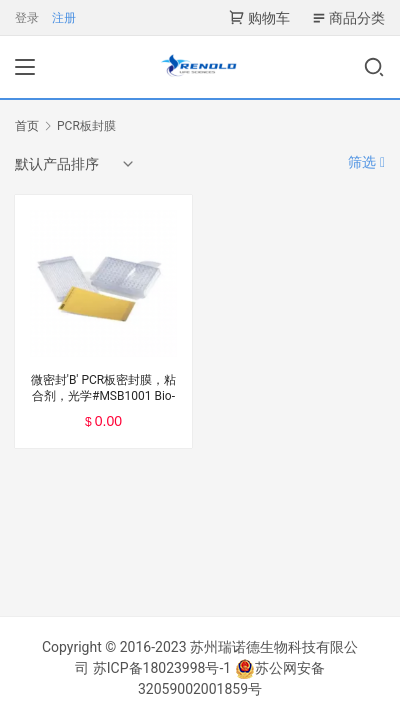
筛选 (366, 162)
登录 (27, 18)
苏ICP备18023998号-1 (162, 668)
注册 (64, 18)
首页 (27, 126)
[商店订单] (76, 164)
